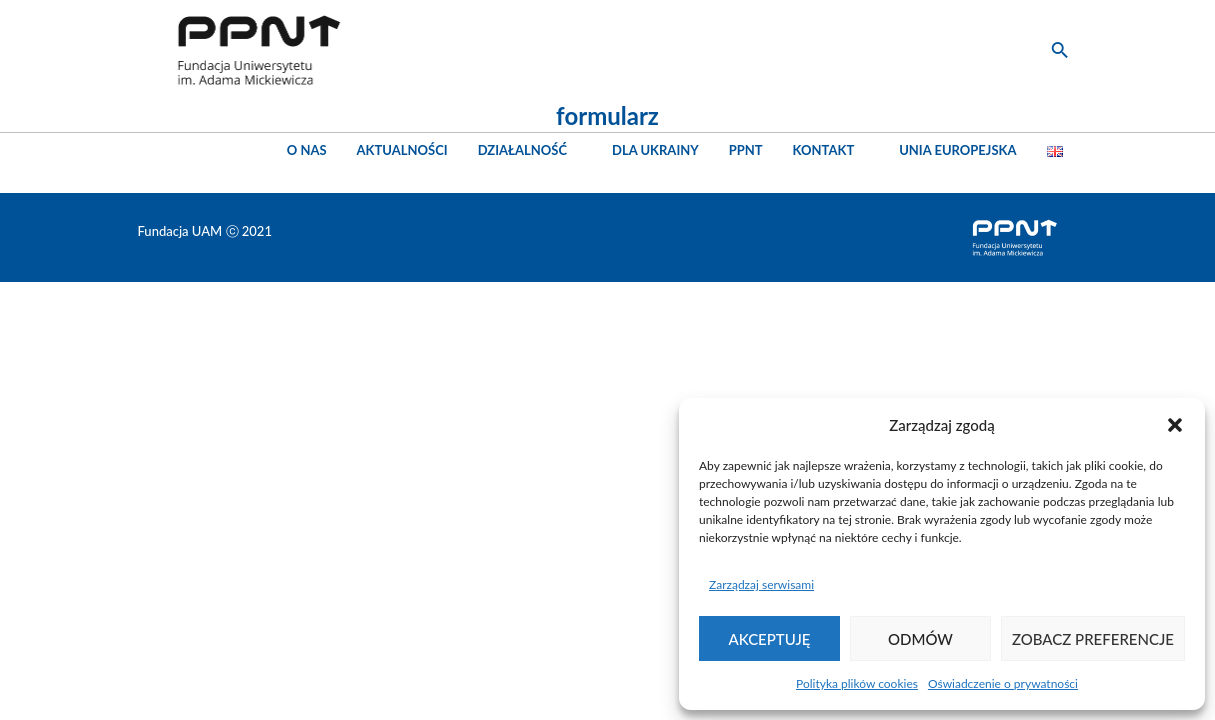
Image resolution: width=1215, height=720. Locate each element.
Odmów (920, 639)
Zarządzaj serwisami (761, 584)
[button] (1175, 425)
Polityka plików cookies (857, 683)
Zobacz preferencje (1093, 639)
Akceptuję (770, 639)
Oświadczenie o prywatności (1003, 683)
